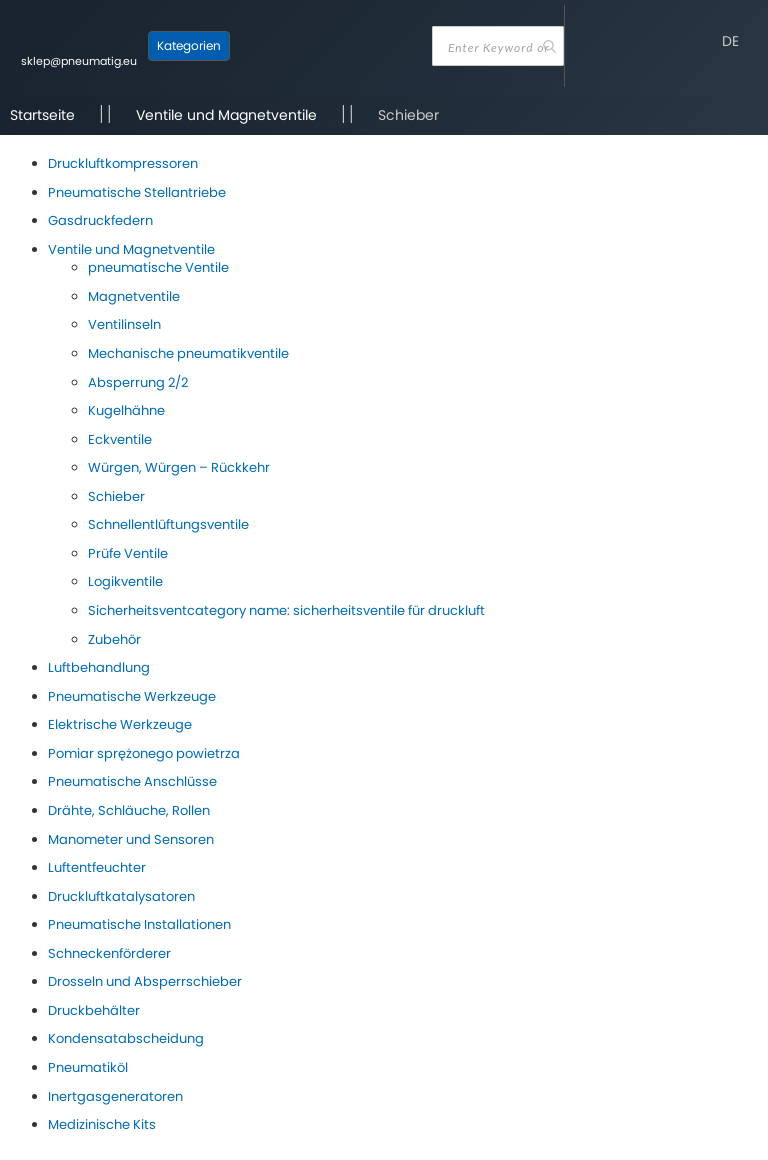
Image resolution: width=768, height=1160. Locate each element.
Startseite (42, 115)
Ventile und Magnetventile (226, 115)
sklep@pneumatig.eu (79, 61)
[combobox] (498, 46)
